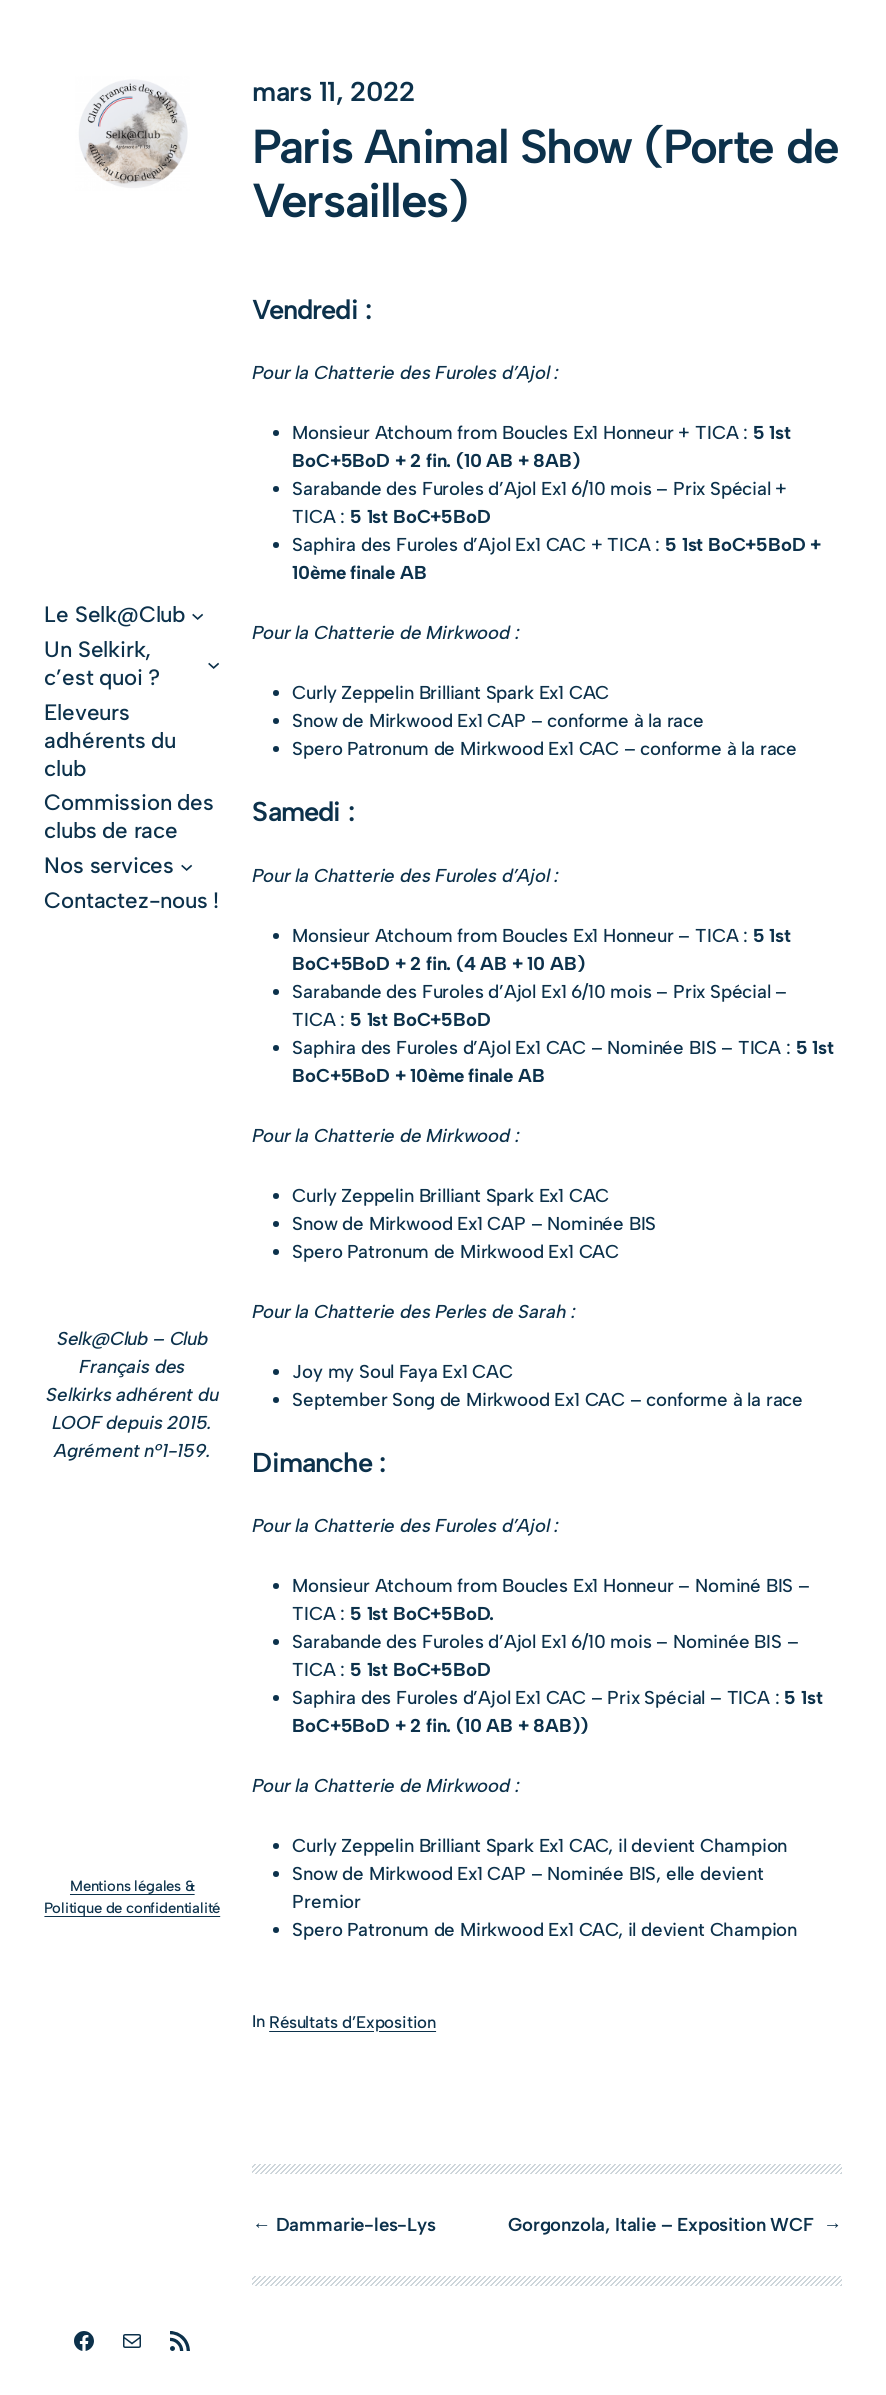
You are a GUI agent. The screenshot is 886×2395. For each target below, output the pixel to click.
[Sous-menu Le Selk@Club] (197, 615)
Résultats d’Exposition (352, 2022)
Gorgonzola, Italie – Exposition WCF (663, 2224)
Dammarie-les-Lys (358, 2224)
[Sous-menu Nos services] (186, 865)
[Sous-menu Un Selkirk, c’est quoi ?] (213, 663)
